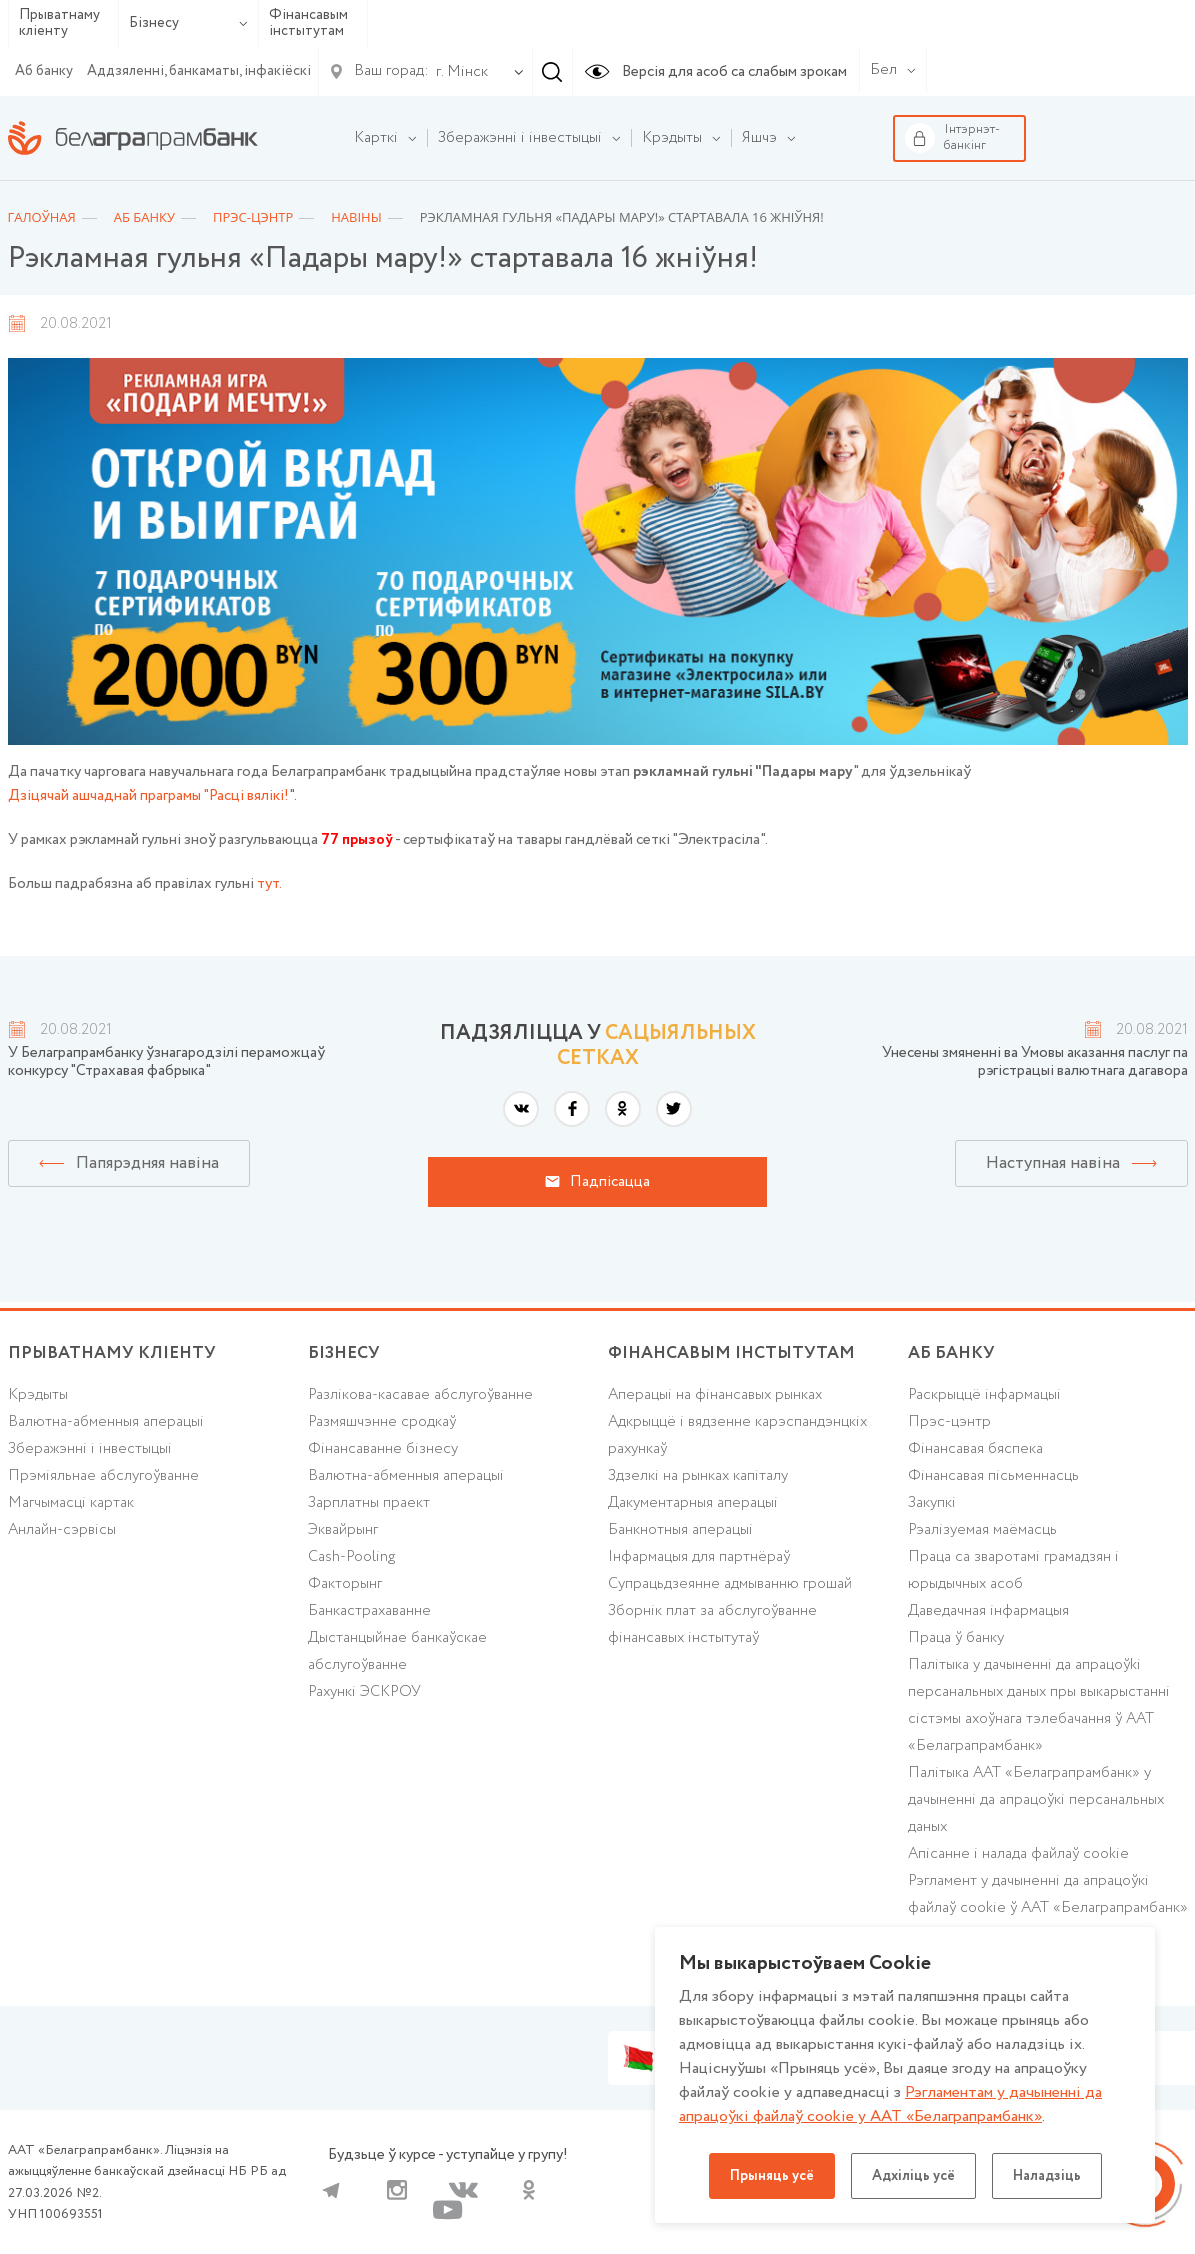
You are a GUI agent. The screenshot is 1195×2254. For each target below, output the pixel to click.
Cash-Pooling (351, 1557)
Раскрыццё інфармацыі (984, 1395)
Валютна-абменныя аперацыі (106, 1422)
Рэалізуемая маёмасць (982, 1530)
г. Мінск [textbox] (462, 72)
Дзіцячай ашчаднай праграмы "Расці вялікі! (148, 796)
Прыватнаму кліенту (59, 23)
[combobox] (458, 72)
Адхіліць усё (913, 2176)
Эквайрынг (343, 1530)
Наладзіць (1047, 2176)
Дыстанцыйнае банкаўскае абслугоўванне (397, 1651)
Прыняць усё (772, 2176)
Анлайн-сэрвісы (62, 1530)
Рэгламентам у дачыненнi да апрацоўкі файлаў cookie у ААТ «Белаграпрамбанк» (890, 2104)
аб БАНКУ (951, 1353)
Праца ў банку (956, 1638)
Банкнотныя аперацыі (680, 1530)
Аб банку (44, 71)
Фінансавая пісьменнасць (993, 1476)
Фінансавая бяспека (975, 1449)
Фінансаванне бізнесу (383, 1449)
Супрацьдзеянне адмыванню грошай (730, 1584)
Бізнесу (188, 23)
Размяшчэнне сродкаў (382, 1422)
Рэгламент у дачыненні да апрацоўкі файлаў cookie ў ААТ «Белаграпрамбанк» (1048, 1894)
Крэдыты (38, 1395)
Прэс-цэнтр (949, 1422)
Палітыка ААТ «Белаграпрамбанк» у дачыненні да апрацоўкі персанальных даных (1036, 1800)
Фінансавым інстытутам (308, 23)
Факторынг (345, 1584)
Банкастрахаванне (369, 1611)
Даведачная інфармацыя (988, 1611)
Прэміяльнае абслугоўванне (103, 1476)
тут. (269, 884)
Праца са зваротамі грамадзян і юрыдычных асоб (1013, 1570)
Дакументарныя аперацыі (693, 1503)
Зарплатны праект (369, 1503)
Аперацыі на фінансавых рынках (715, 1395)
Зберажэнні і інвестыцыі (90, 1449)
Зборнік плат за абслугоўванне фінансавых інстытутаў (712, 1624)
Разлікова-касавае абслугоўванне (420, 1395)
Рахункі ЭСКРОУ (364, 1692)
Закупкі (932, 1503)
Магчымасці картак (71, 1503)
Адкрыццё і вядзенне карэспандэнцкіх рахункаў (737, 1435)
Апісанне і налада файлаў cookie (1018, 1854)
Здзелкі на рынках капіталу (698, 1476)
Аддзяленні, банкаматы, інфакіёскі (199, 71)
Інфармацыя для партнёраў (699, 1557)
